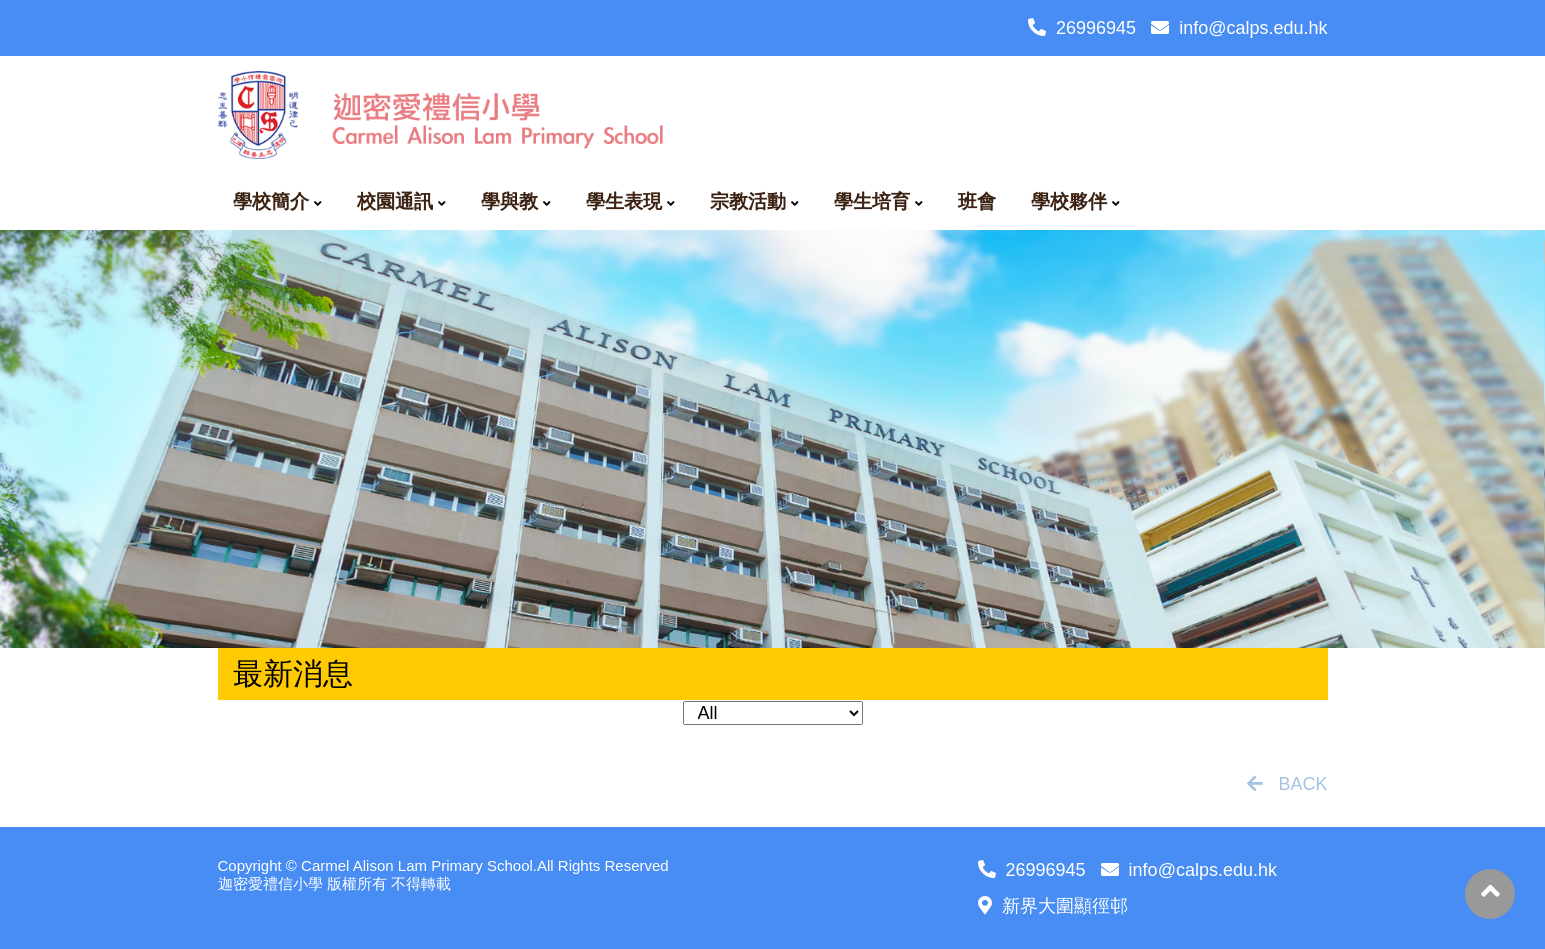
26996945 (1082, 28)
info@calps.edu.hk (1239, 28)
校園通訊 (395, 201)
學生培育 (872, 201)
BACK (1287, 784)
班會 (977, 201)
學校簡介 (271, 201)
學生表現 (624, 201)
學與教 (509, 201)
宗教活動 (748, 201)
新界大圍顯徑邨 (1053, 906)
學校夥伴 (1069, 201)
